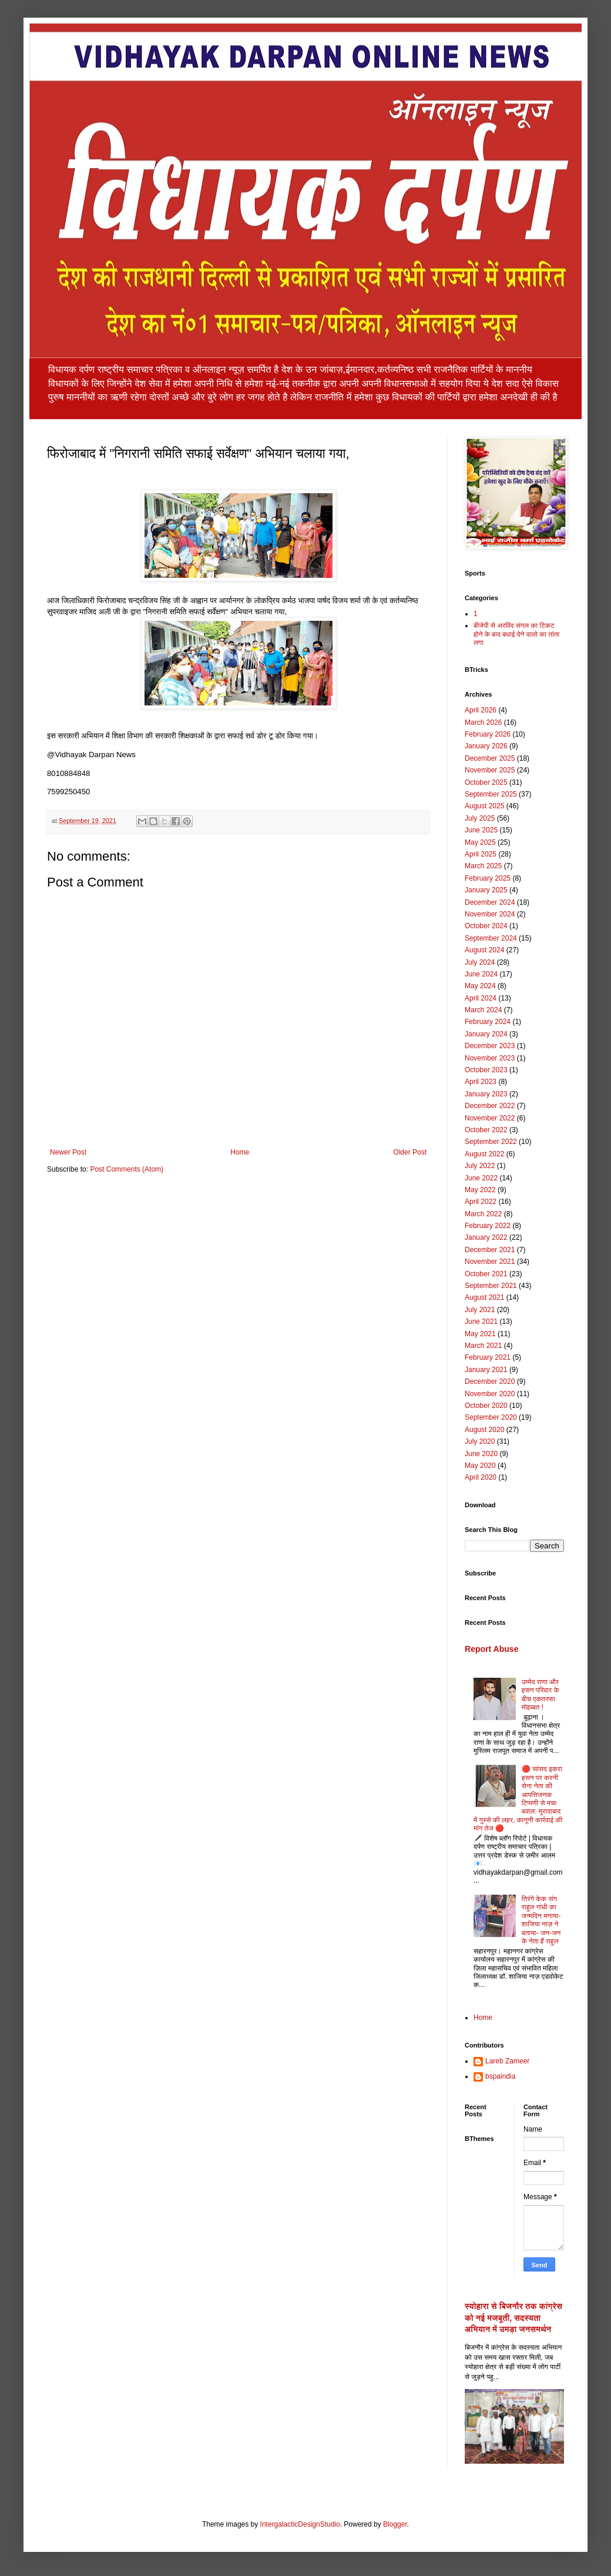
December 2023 (490, 1046)
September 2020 (491, 1417)
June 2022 (481, 1178)
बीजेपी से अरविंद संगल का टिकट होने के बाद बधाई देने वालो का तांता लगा (516, 634)
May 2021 (480, 1334)
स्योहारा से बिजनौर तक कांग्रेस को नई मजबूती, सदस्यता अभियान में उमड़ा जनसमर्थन (513, 2317)
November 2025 (490, 770)
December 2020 (490, 1381)
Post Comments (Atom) (126, 1169)
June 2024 (481, 974)
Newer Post (68, 1152)
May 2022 (480, 1190)
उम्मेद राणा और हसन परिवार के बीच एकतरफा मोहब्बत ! (540, 1694)
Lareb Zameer (507, 2061)
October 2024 (486, 926)
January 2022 (486, 1237)
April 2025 (480, 854)
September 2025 (491, 794)
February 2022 (488, 1226)
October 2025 (486, 782)
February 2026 (488, 734)
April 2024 (480, 998)
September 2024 (491, 938)
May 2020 (480, 1465)
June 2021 (481, 1321)
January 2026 (486, 746)
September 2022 (491, 1142)
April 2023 (480, 1082)
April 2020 (480, 1477)
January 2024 (486, 1034)
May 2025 (480, 842)
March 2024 (483, 1010)
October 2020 (486, 1405)
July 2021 (480, 1310)
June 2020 (481, 1454)
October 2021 (486, 1274)
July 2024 (480, 962)
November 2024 (490, 914)
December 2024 (490, 902)
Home (239, 1152)
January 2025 (486, 890)
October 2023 (486, 1070)
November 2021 (490, 1261)
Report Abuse (491, 1649)
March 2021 (483, 1345)
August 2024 (484, 950)
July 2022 (480, 1166)
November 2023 (490, 1058)
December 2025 (490, 758)
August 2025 (484, 806)
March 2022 (483, 1214)
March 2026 (483, 722)
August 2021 (484, 1297)
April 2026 (480, 710)
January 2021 (486, 1370)
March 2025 (483, 866)
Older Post (410, 1152)
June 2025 (481, 830)
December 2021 (490, 1250)
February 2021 (488, 1357)
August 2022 (484, 1154)
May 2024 (480, 986)
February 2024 (488, 1022)
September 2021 (491, 1286)
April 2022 (480, 1201)
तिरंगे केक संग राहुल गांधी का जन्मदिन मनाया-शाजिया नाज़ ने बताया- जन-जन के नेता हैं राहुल (541, 1920)
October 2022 (486, 1130)
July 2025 (480, 818)
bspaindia (500, 2076)
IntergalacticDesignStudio (300, 2524)
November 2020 (490, 1394)
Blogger (395, 2524)
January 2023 (486, 1094)
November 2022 (490, 1118)
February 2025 (488, 878)
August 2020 (484, 1430)
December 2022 (490, 1106)
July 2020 (480, 1441)
